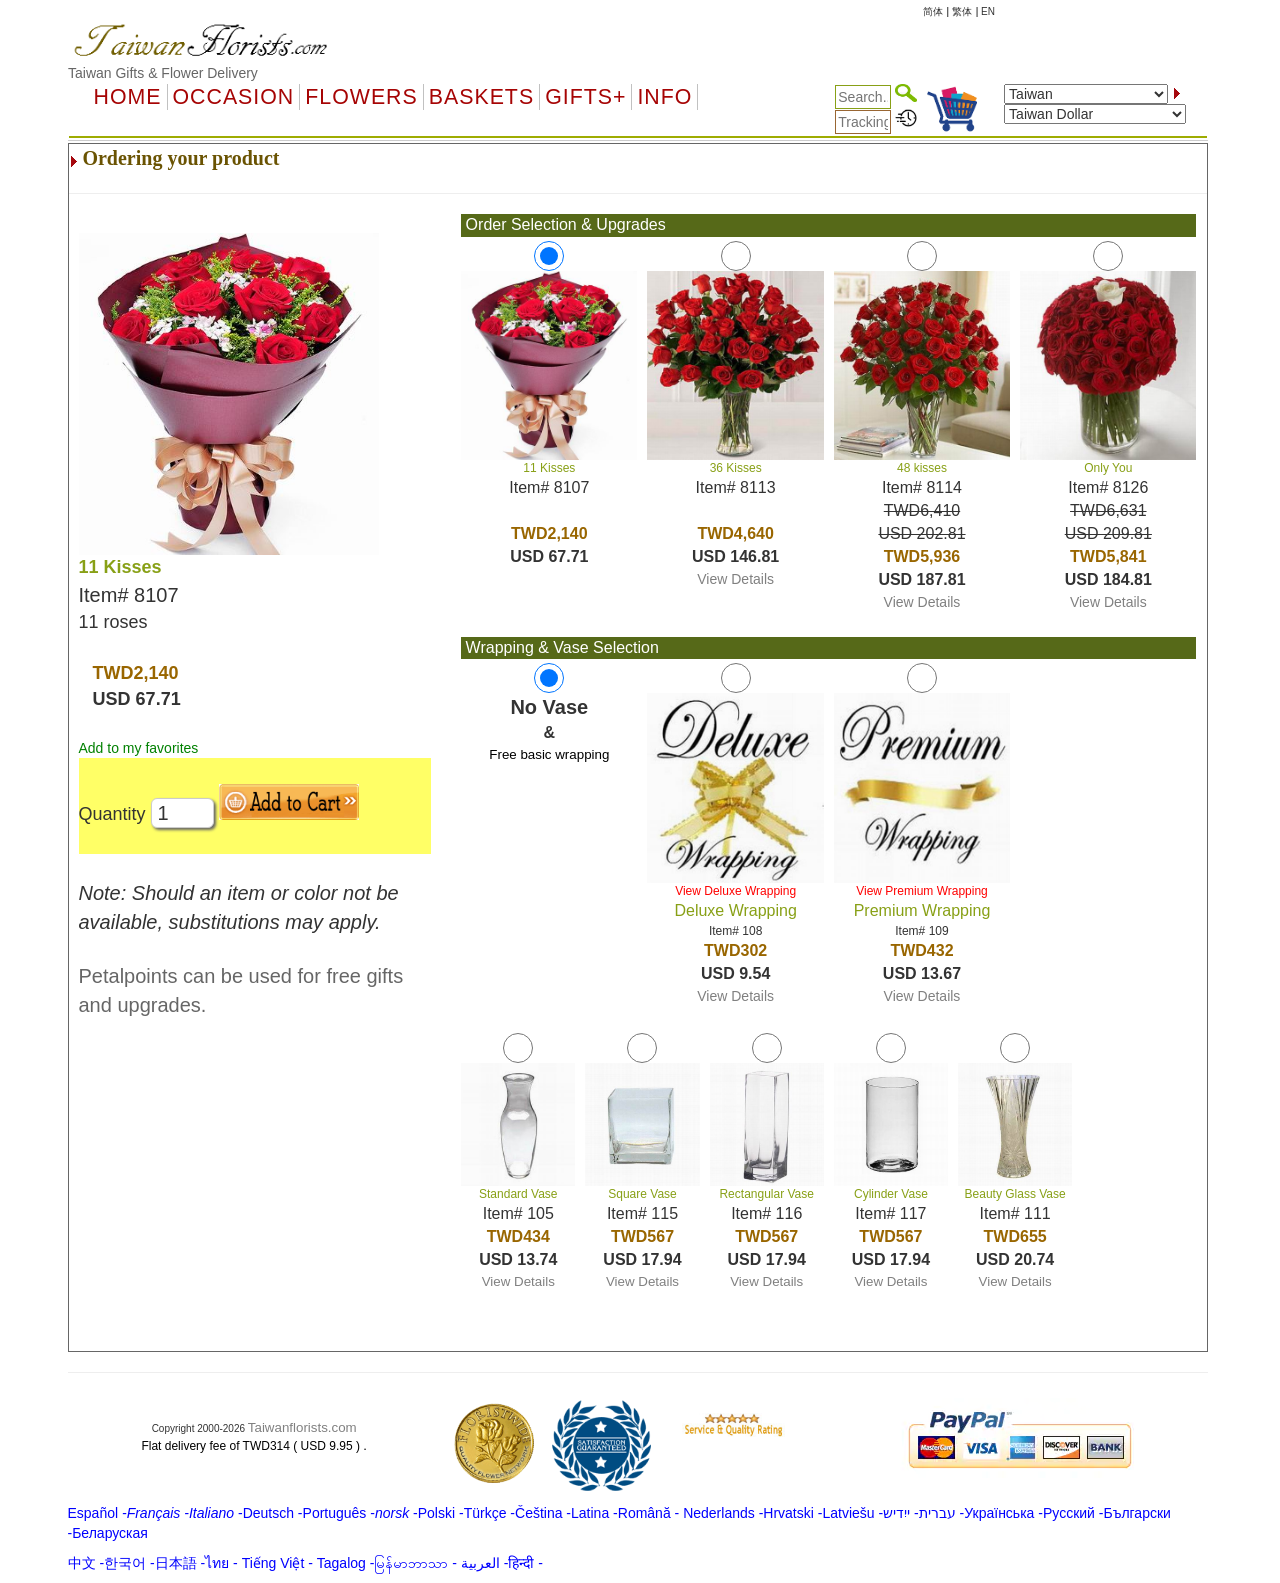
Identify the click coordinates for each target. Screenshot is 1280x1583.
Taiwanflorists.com (302, 1427)
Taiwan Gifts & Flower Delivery (163, 73)
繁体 (962, 11)
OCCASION (234, 97)
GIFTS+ (585, 97)
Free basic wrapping (549, 754)
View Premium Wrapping (922, 891)
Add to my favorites (139, 748)
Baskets (481, 97)
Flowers (361, 97)
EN (988, 11)
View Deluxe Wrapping (735, 891)
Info (664, 97)
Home (128, 97)
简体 (933, 11)
